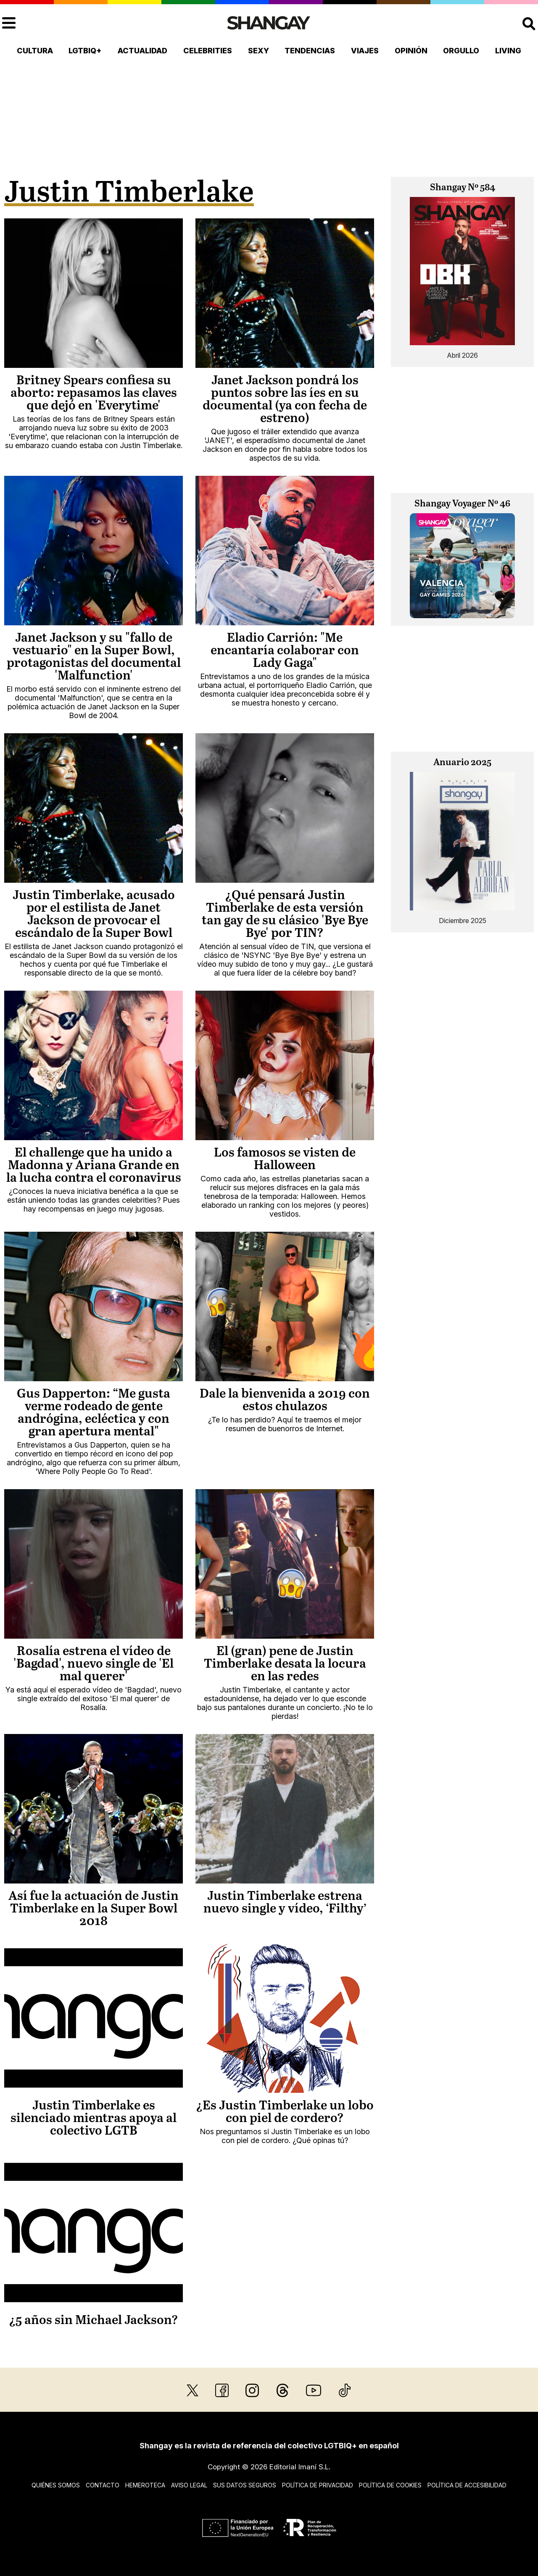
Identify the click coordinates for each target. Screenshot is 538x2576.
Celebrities (207, 50)
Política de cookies (390, 2485)
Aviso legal (189, 2485)
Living (508, 50)
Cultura (35, 50)
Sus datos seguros (244, 2485)
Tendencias (310, 50)
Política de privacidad (317, 2485)
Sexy (258, 50)
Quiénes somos (56, 2485)
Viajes (365, 50)
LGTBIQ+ (85, 50)
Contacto (102, 2485)
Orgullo (461, 50)
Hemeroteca (145, 2485)
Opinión (411, 50)
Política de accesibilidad (466, 2485)
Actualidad (142, 50)
